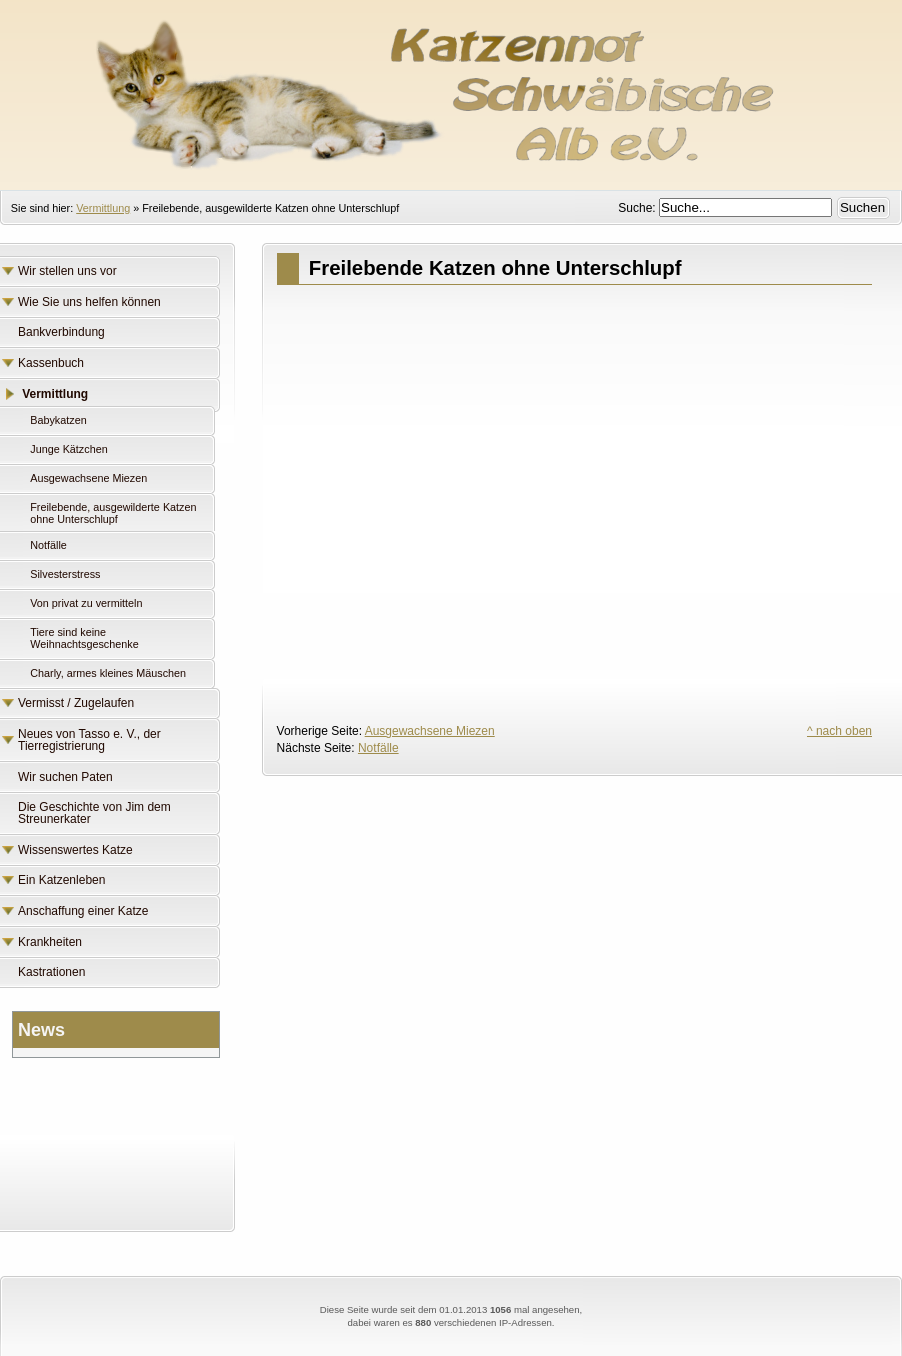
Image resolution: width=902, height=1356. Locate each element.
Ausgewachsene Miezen (430, 731)
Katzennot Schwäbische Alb (451, 85)
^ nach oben (839, 731)
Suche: (638, 208)
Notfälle (378, 748)
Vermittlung (103, 208)
